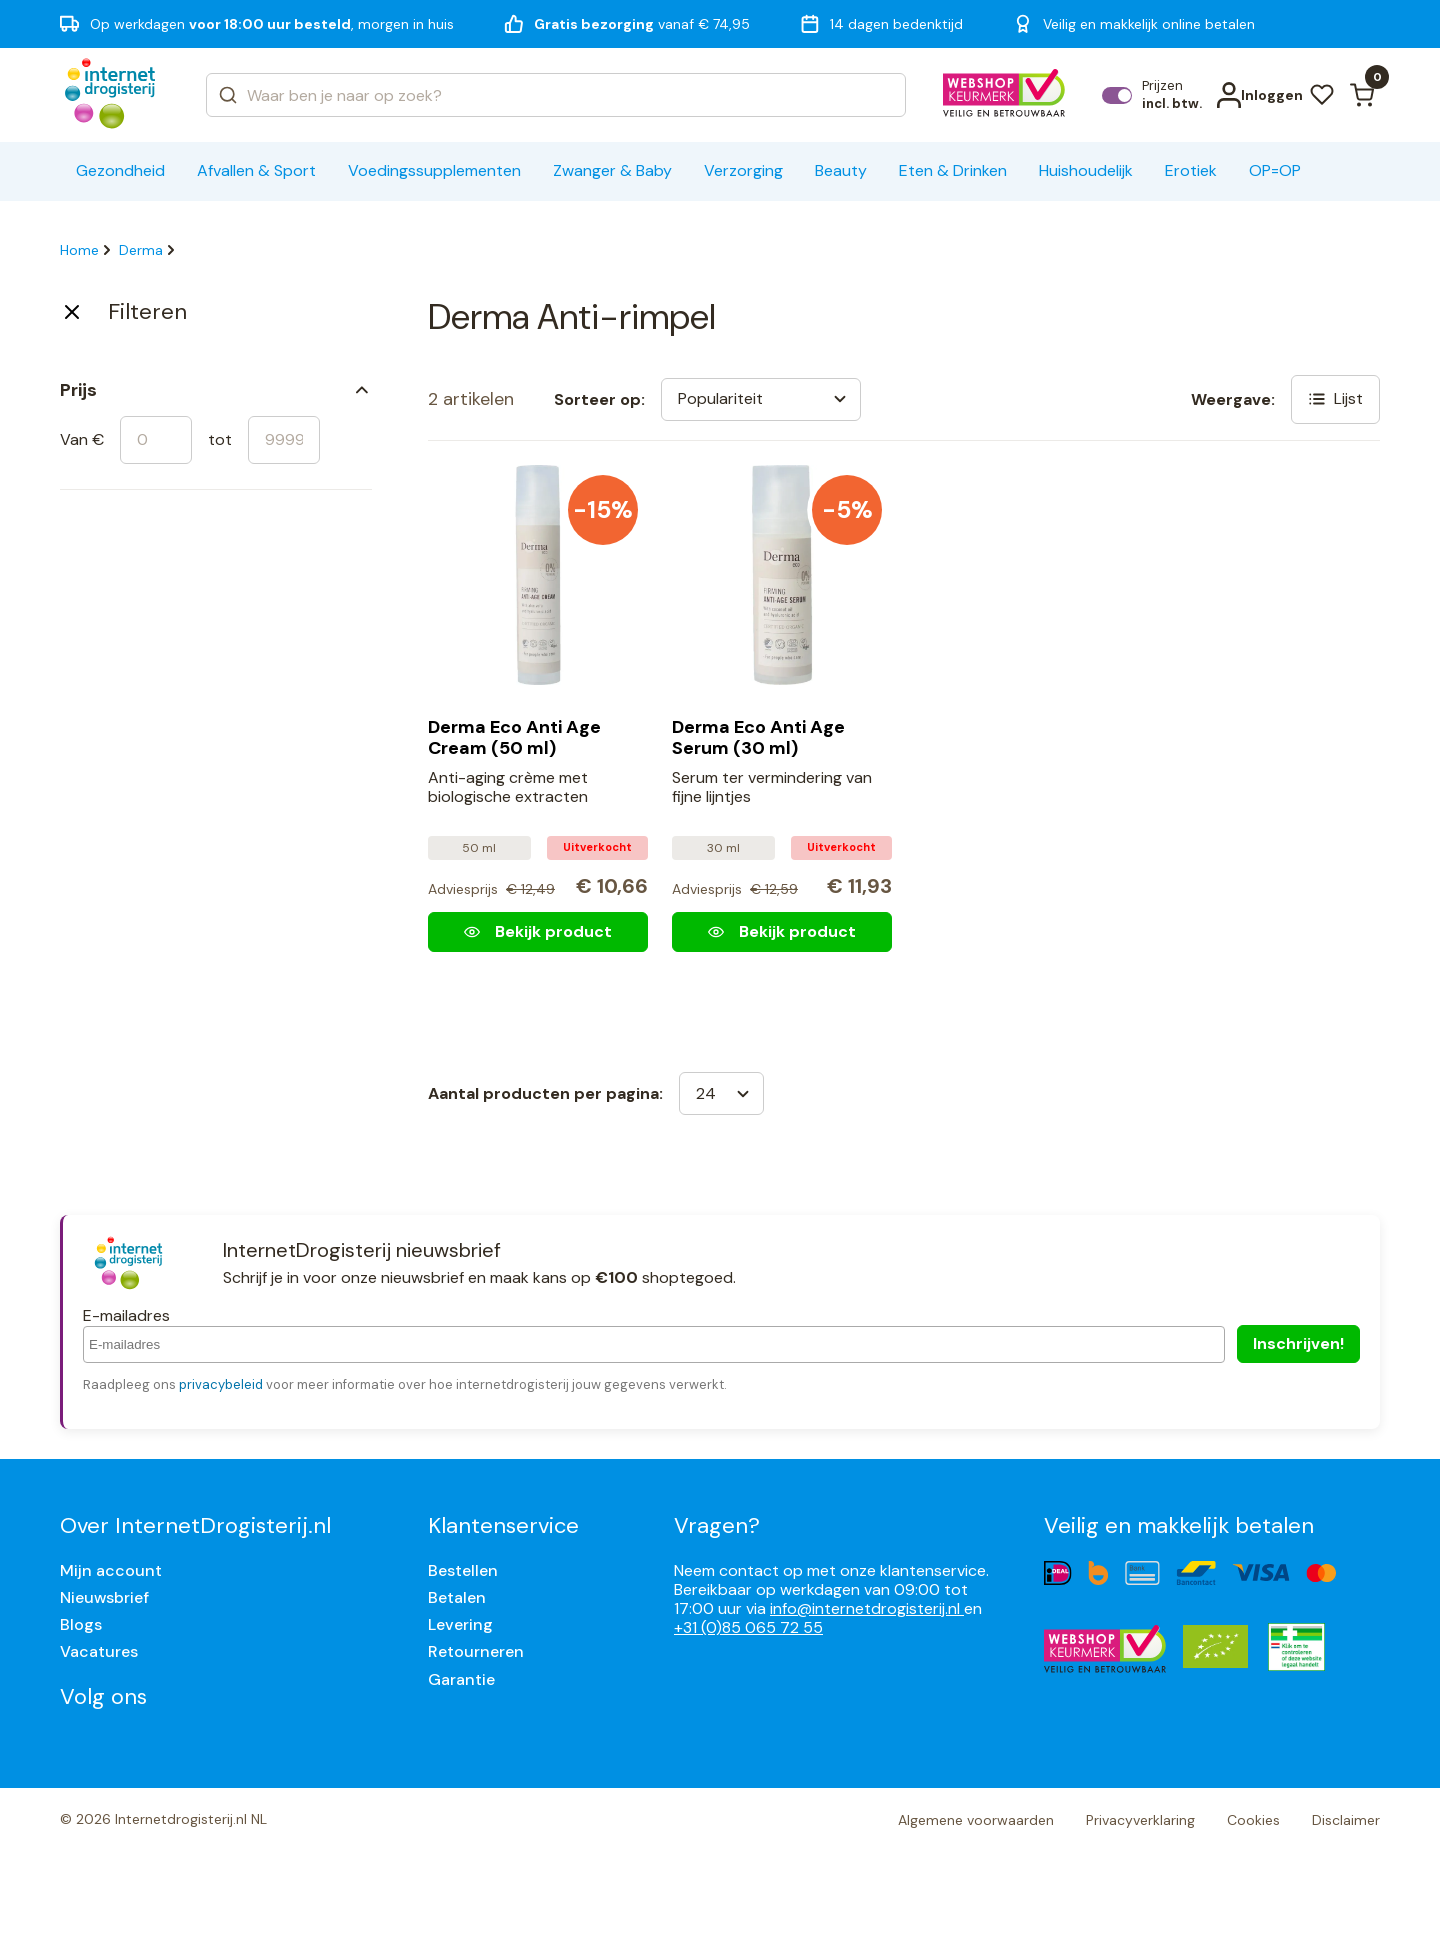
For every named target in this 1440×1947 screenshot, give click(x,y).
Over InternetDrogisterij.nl (195, 1525)
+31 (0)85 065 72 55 (748, 1627)
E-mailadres (126, 1315)
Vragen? (717, 1525)
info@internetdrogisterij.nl (867, 1608)
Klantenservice (503, 1525)
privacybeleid (221, 1384)
